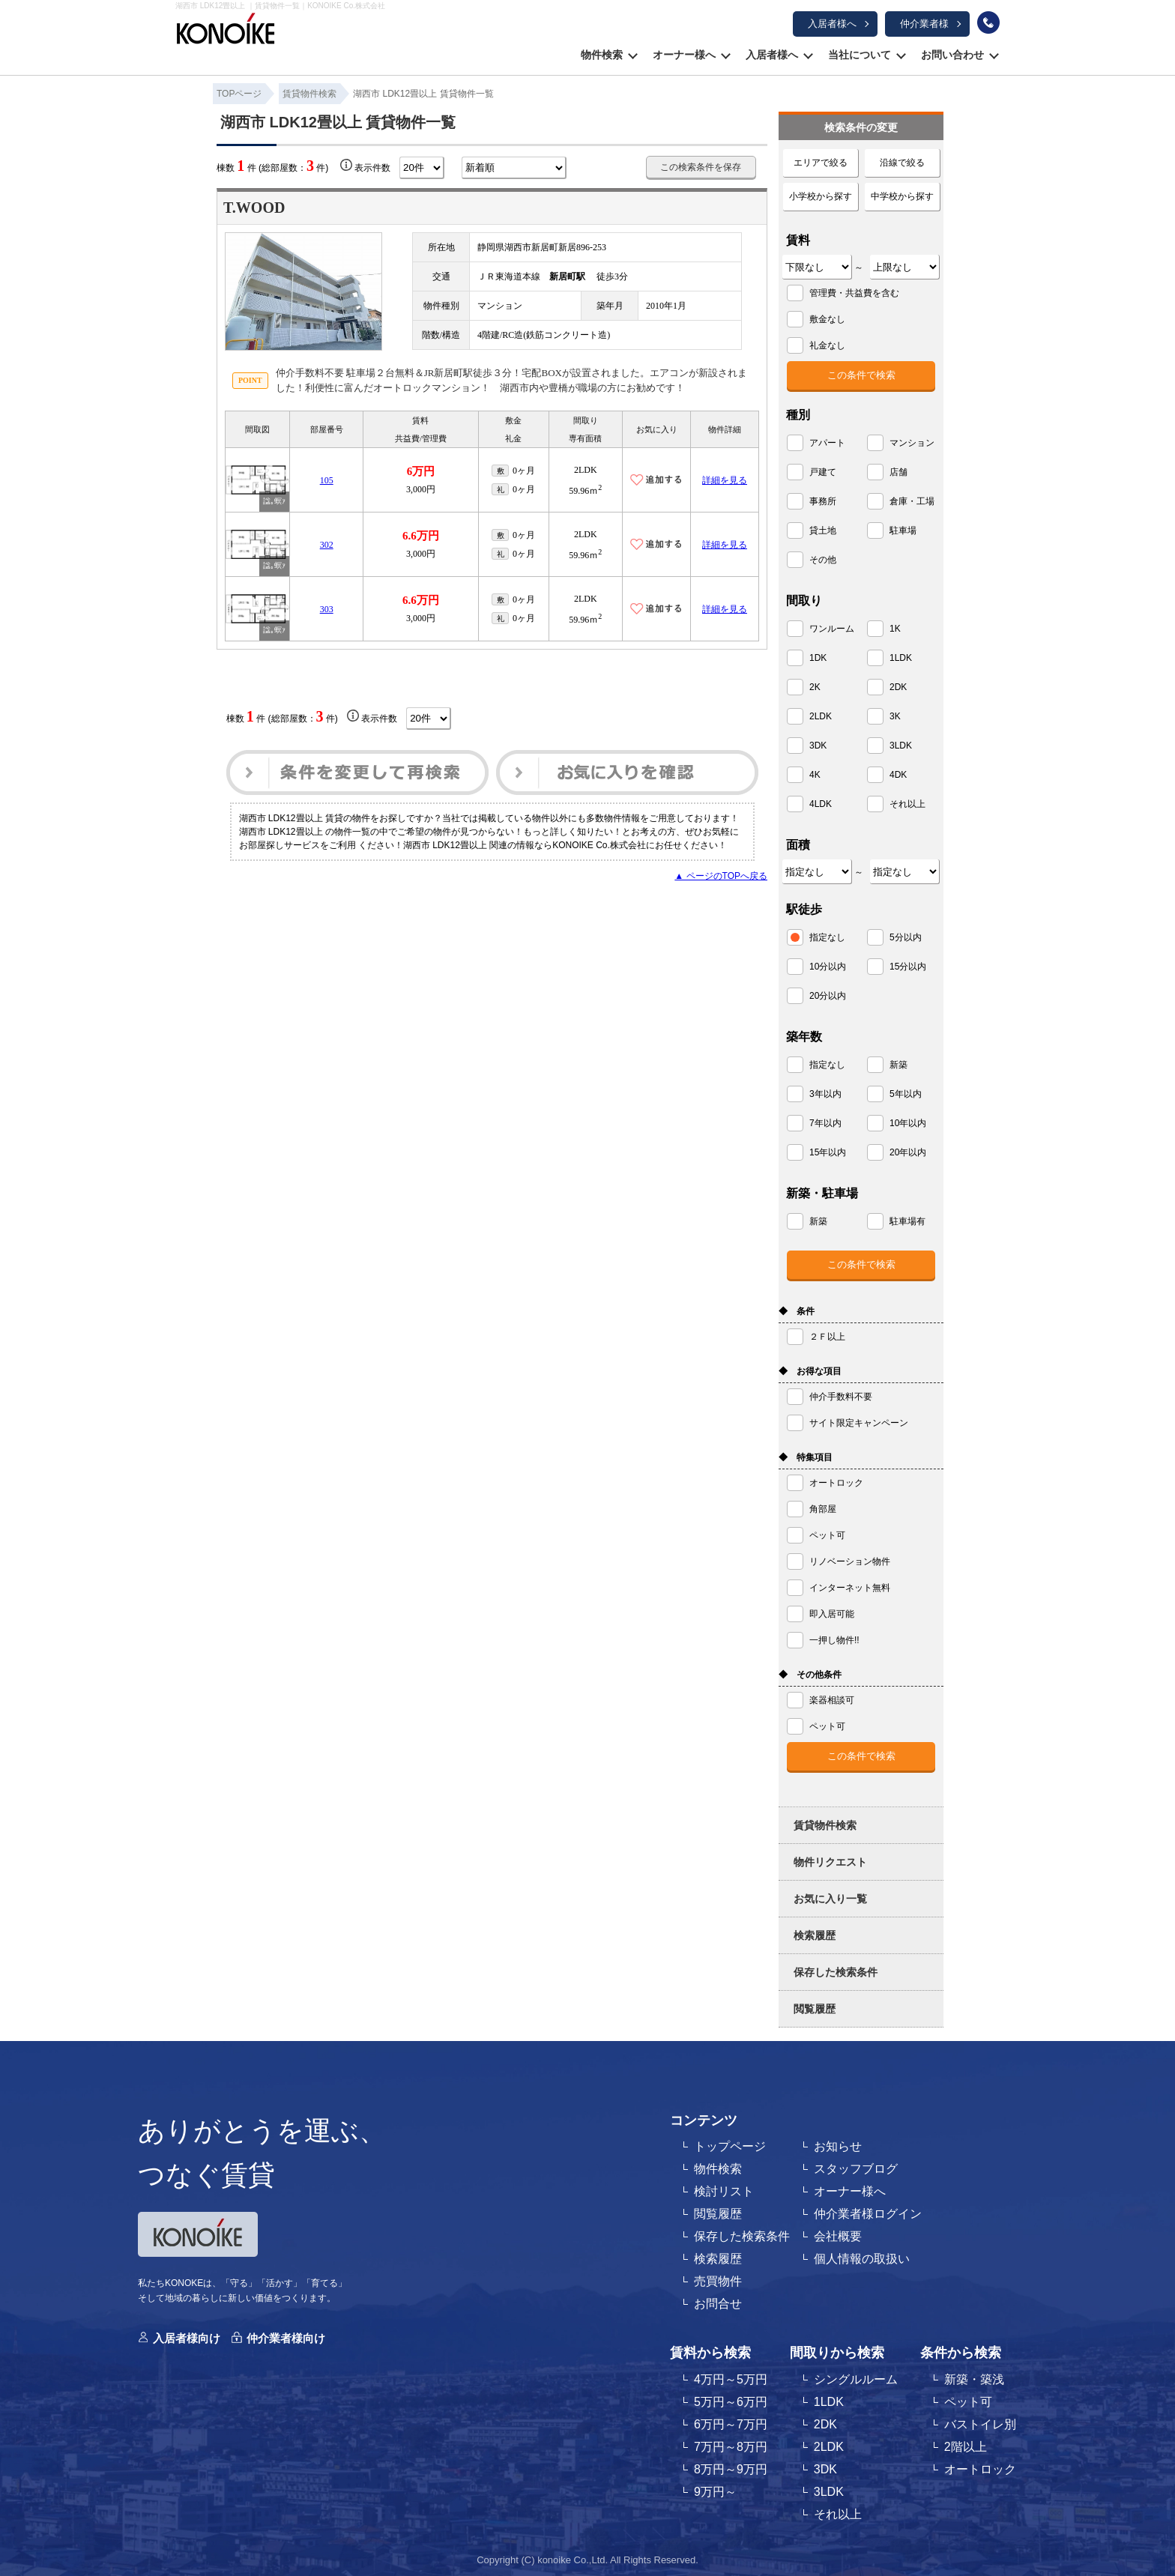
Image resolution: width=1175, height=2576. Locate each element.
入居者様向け (186, 2338)
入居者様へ (832, 23)
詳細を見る (724, 480)
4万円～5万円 (730, 2379)
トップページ (730, 2146)
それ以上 (838, 2514)
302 (326, 544)
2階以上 (965, 2446)
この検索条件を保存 (700, 167)
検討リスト (724, 2191)
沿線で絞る (902, 162)
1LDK (829, 2401)
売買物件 (718, 2281)
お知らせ (838, 2146)
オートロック (980, 2469)
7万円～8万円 (730, 2446)
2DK (825, 2424)
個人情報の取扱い (862, 2258)
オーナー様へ (684, 55)
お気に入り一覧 (830, 1899)
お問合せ (718, 2303)
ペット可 (968, 2401)
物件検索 (602, 55)
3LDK (829, 2491)
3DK (825, 2469)
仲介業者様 (924, 23)
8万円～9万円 (730, 2469)
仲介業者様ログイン (868, 2213)
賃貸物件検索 (825, 1825)
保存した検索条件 (836, 1972)
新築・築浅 (974, 2379)
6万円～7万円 (730, 2424)
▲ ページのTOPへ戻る (720, 876)
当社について (859, 55)
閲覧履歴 (815, 2009)
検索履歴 (815, 1935)
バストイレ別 (980, 2424)
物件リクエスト (830, 1862)
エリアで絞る (821, 162)
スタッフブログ (856, 2168)
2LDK (829, 2446)
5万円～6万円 (730, 2401)
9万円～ (715, 2491)
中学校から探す (902, 196)
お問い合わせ (952, 55)
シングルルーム (856, 2379)
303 (326, 609)
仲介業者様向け (286, 2338)
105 (326, 480)
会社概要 (838, 2236)
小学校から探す (820, 196)
